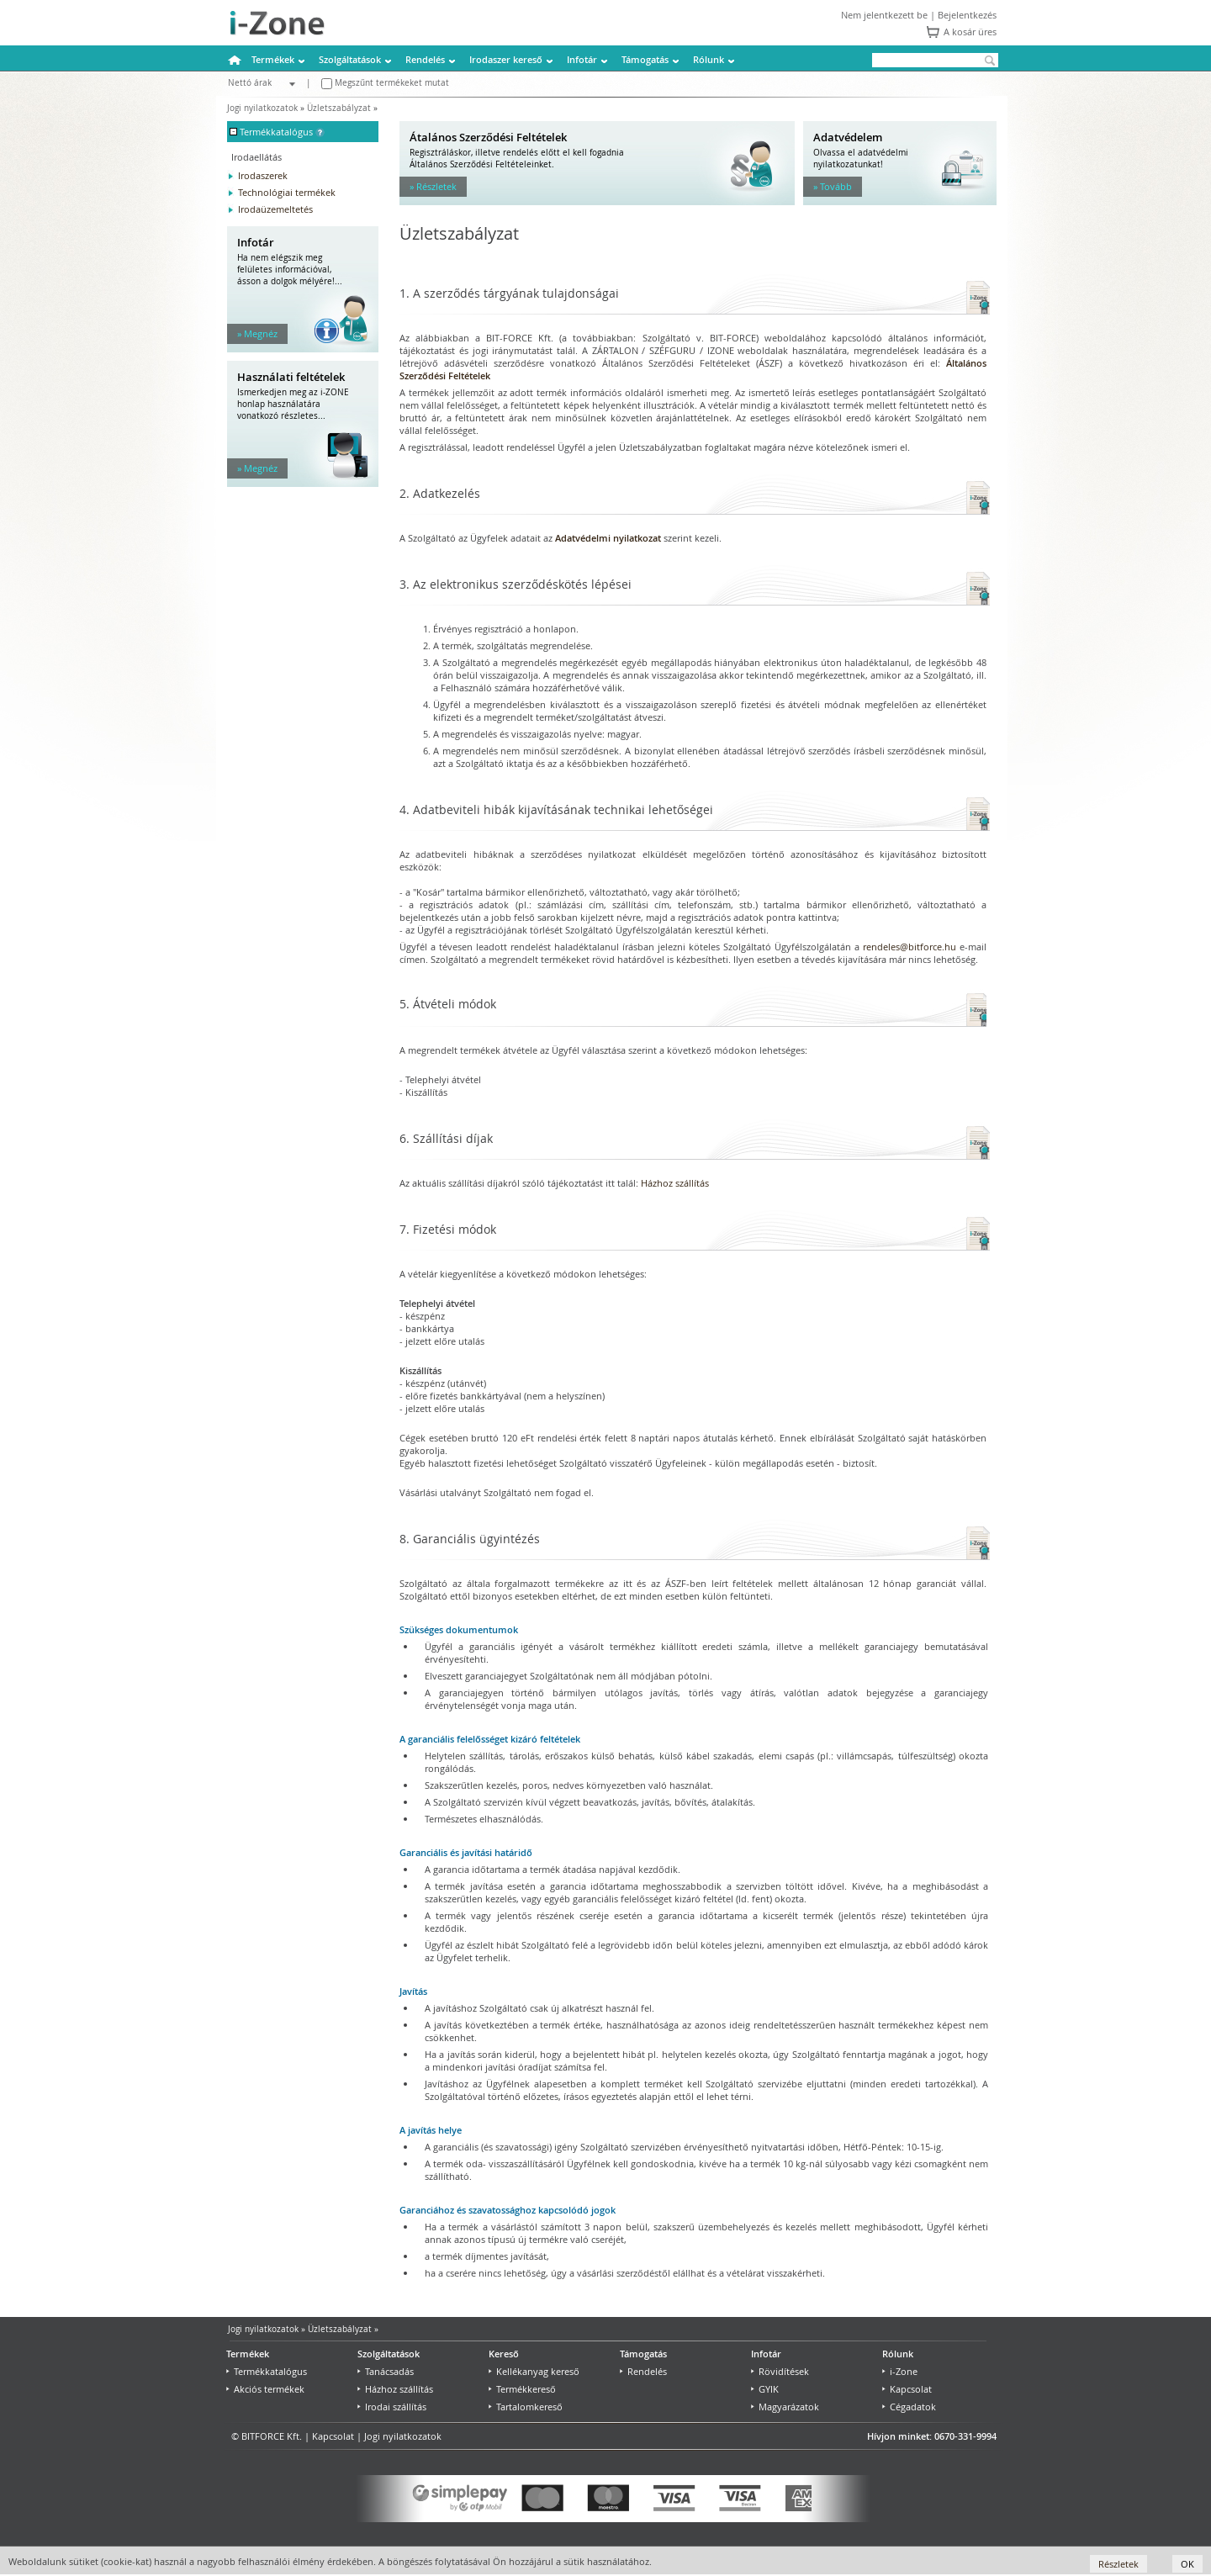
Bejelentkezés (967, 14)
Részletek (1118, 2563)
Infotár (582, 59)
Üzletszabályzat (339, 108)
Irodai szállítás (391, 2406)
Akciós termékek (265, 2389)
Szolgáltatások (350, 59)
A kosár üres (970, 31)
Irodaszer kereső (505, 59)
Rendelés (425, 59)
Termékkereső (522, 2389)
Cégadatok (909, 2406)
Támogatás (645, 59)
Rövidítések (780, 2371)
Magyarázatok (785, 2406)
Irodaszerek (263, 175)
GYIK (765, 2389)
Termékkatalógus (266, 2371)
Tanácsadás (385, 2371)
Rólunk (708, 59)
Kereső (504, 2353)
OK (1187, 2563)
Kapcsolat (907, 2389)
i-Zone (900, 2371)
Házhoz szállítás (675, 1183)
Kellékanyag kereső (534, 2371)
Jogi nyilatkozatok (262, 108)
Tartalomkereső (526, 2406)
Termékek (272, 59)
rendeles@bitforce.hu (909, 946)
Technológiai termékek (287, 192)
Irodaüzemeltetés (275, 209)
